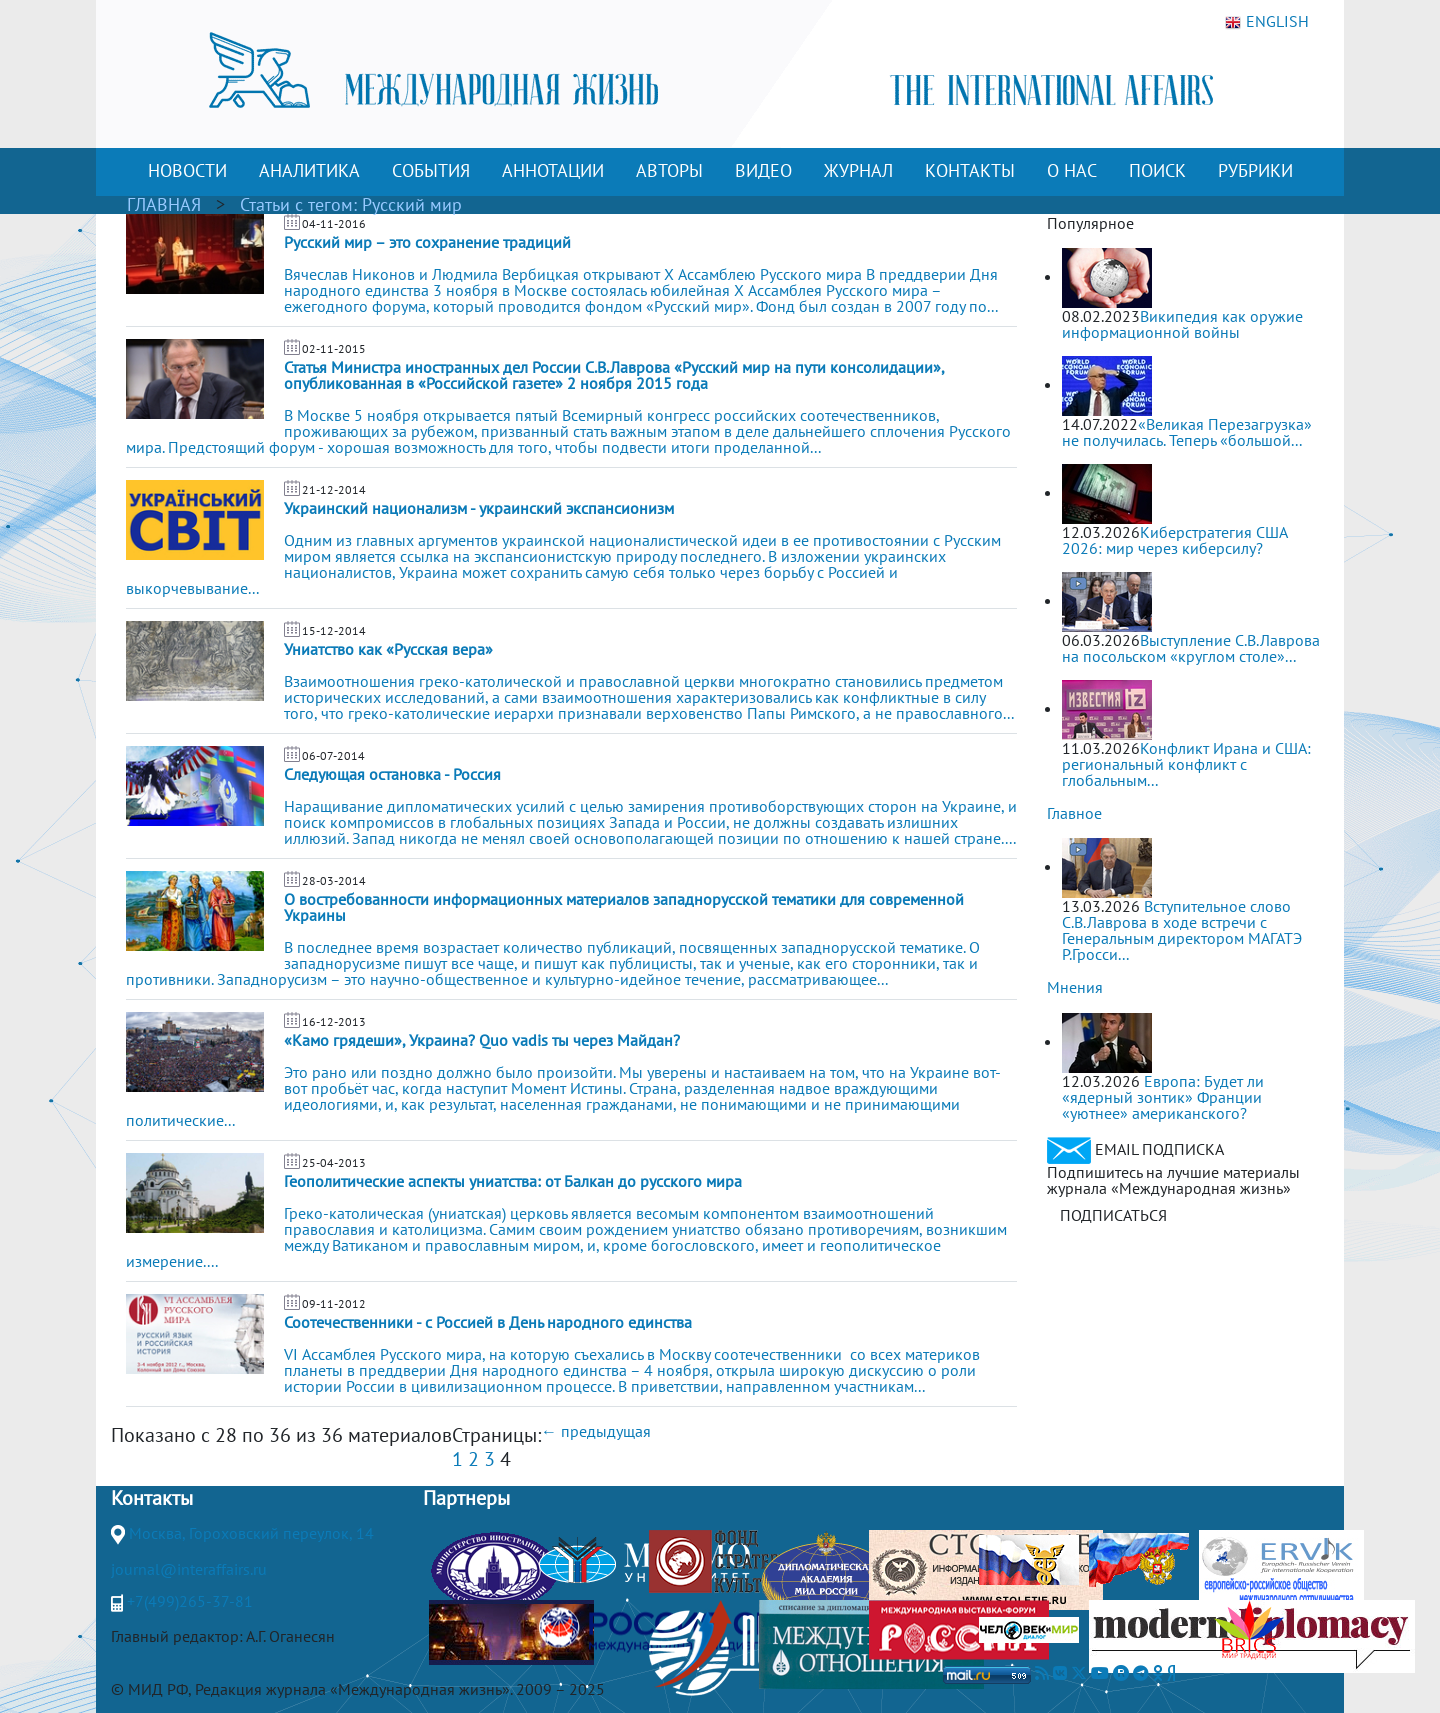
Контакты (152, 1498)
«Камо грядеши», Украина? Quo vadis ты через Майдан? (482, 1040)
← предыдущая (596, 1431)
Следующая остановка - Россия (392, 774)
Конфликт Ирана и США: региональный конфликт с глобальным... (1186, 764)
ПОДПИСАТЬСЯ (1113, 1215)
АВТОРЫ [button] (669, 170)
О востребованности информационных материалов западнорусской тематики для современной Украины (624, 907)
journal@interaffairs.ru (189, 1569)
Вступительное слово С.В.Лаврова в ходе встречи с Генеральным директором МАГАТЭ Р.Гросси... (1182, 930)
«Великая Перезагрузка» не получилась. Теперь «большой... (1187, 432)
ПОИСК (1157, 170)
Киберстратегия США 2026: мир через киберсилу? (1174, 540)
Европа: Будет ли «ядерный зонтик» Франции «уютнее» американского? (1163, 1097)
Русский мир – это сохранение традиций (427, 242)
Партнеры (466, 1498)
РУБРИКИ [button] (1255, 170)
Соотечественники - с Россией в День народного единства (488, 1322)
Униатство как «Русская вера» (388, 649)
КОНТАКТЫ (970, 170)
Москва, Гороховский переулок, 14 (251, 1533)
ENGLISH (1267, 22)
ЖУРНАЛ (858, 170)
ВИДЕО (763, 170)
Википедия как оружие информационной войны (1182, 324)
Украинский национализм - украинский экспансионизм (479, 508)
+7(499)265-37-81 (190, 1601)
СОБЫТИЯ (431, 170)
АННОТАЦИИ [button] (553, 170)
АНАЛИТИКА (309, 170)
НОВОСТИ (187, 170)
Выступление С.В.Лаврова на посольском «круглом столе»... (1191, 648)
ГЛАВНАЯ (164, 204)
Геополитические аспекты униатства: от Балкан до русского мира (513, 1181)
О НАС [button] (1072, 170)
